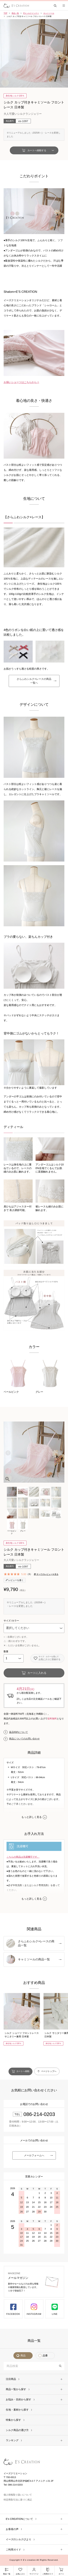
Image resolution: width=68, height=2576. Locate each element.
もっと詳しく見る (31, 1817)
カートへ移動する (36, 150)
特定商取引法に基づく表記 (18, 2499)
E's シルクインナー (31, 13)
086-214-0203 (39, 2114)
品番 (45, 2355)
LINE (54, 2309)
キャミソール (48, 13)
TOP (5, 13)
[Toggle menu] (63, 5)
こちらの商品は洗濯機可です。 (23, 1856)
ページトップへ (46, 2071)
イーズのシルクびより (18, 2539)
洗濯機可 (18, 1846)
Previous (8, 1453)
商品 (23, 2355)
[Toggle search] (55, 5)
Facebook (13, 2309)
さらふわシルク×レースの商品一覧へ (34, 680)
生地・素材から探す (17, 2409)
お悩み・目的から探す (18, 2399)
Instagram (34, 2309)
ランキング (12, 2440)
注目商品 (11, 2379)
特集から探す (13, 2419)
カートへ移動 (20, 2071)
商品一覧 (15, 13)
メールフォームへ (34, 2155)
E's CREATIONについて (19, 2518)
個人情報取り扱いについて (18, 2494)
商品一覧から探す (16, 2389)
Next (60, 1453)
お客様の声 (12, 2529)
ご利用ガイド (13, 2549)
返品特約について (18, 1732)
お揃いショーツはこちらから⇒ (21, 382)
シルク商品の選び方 (17, 2430)
